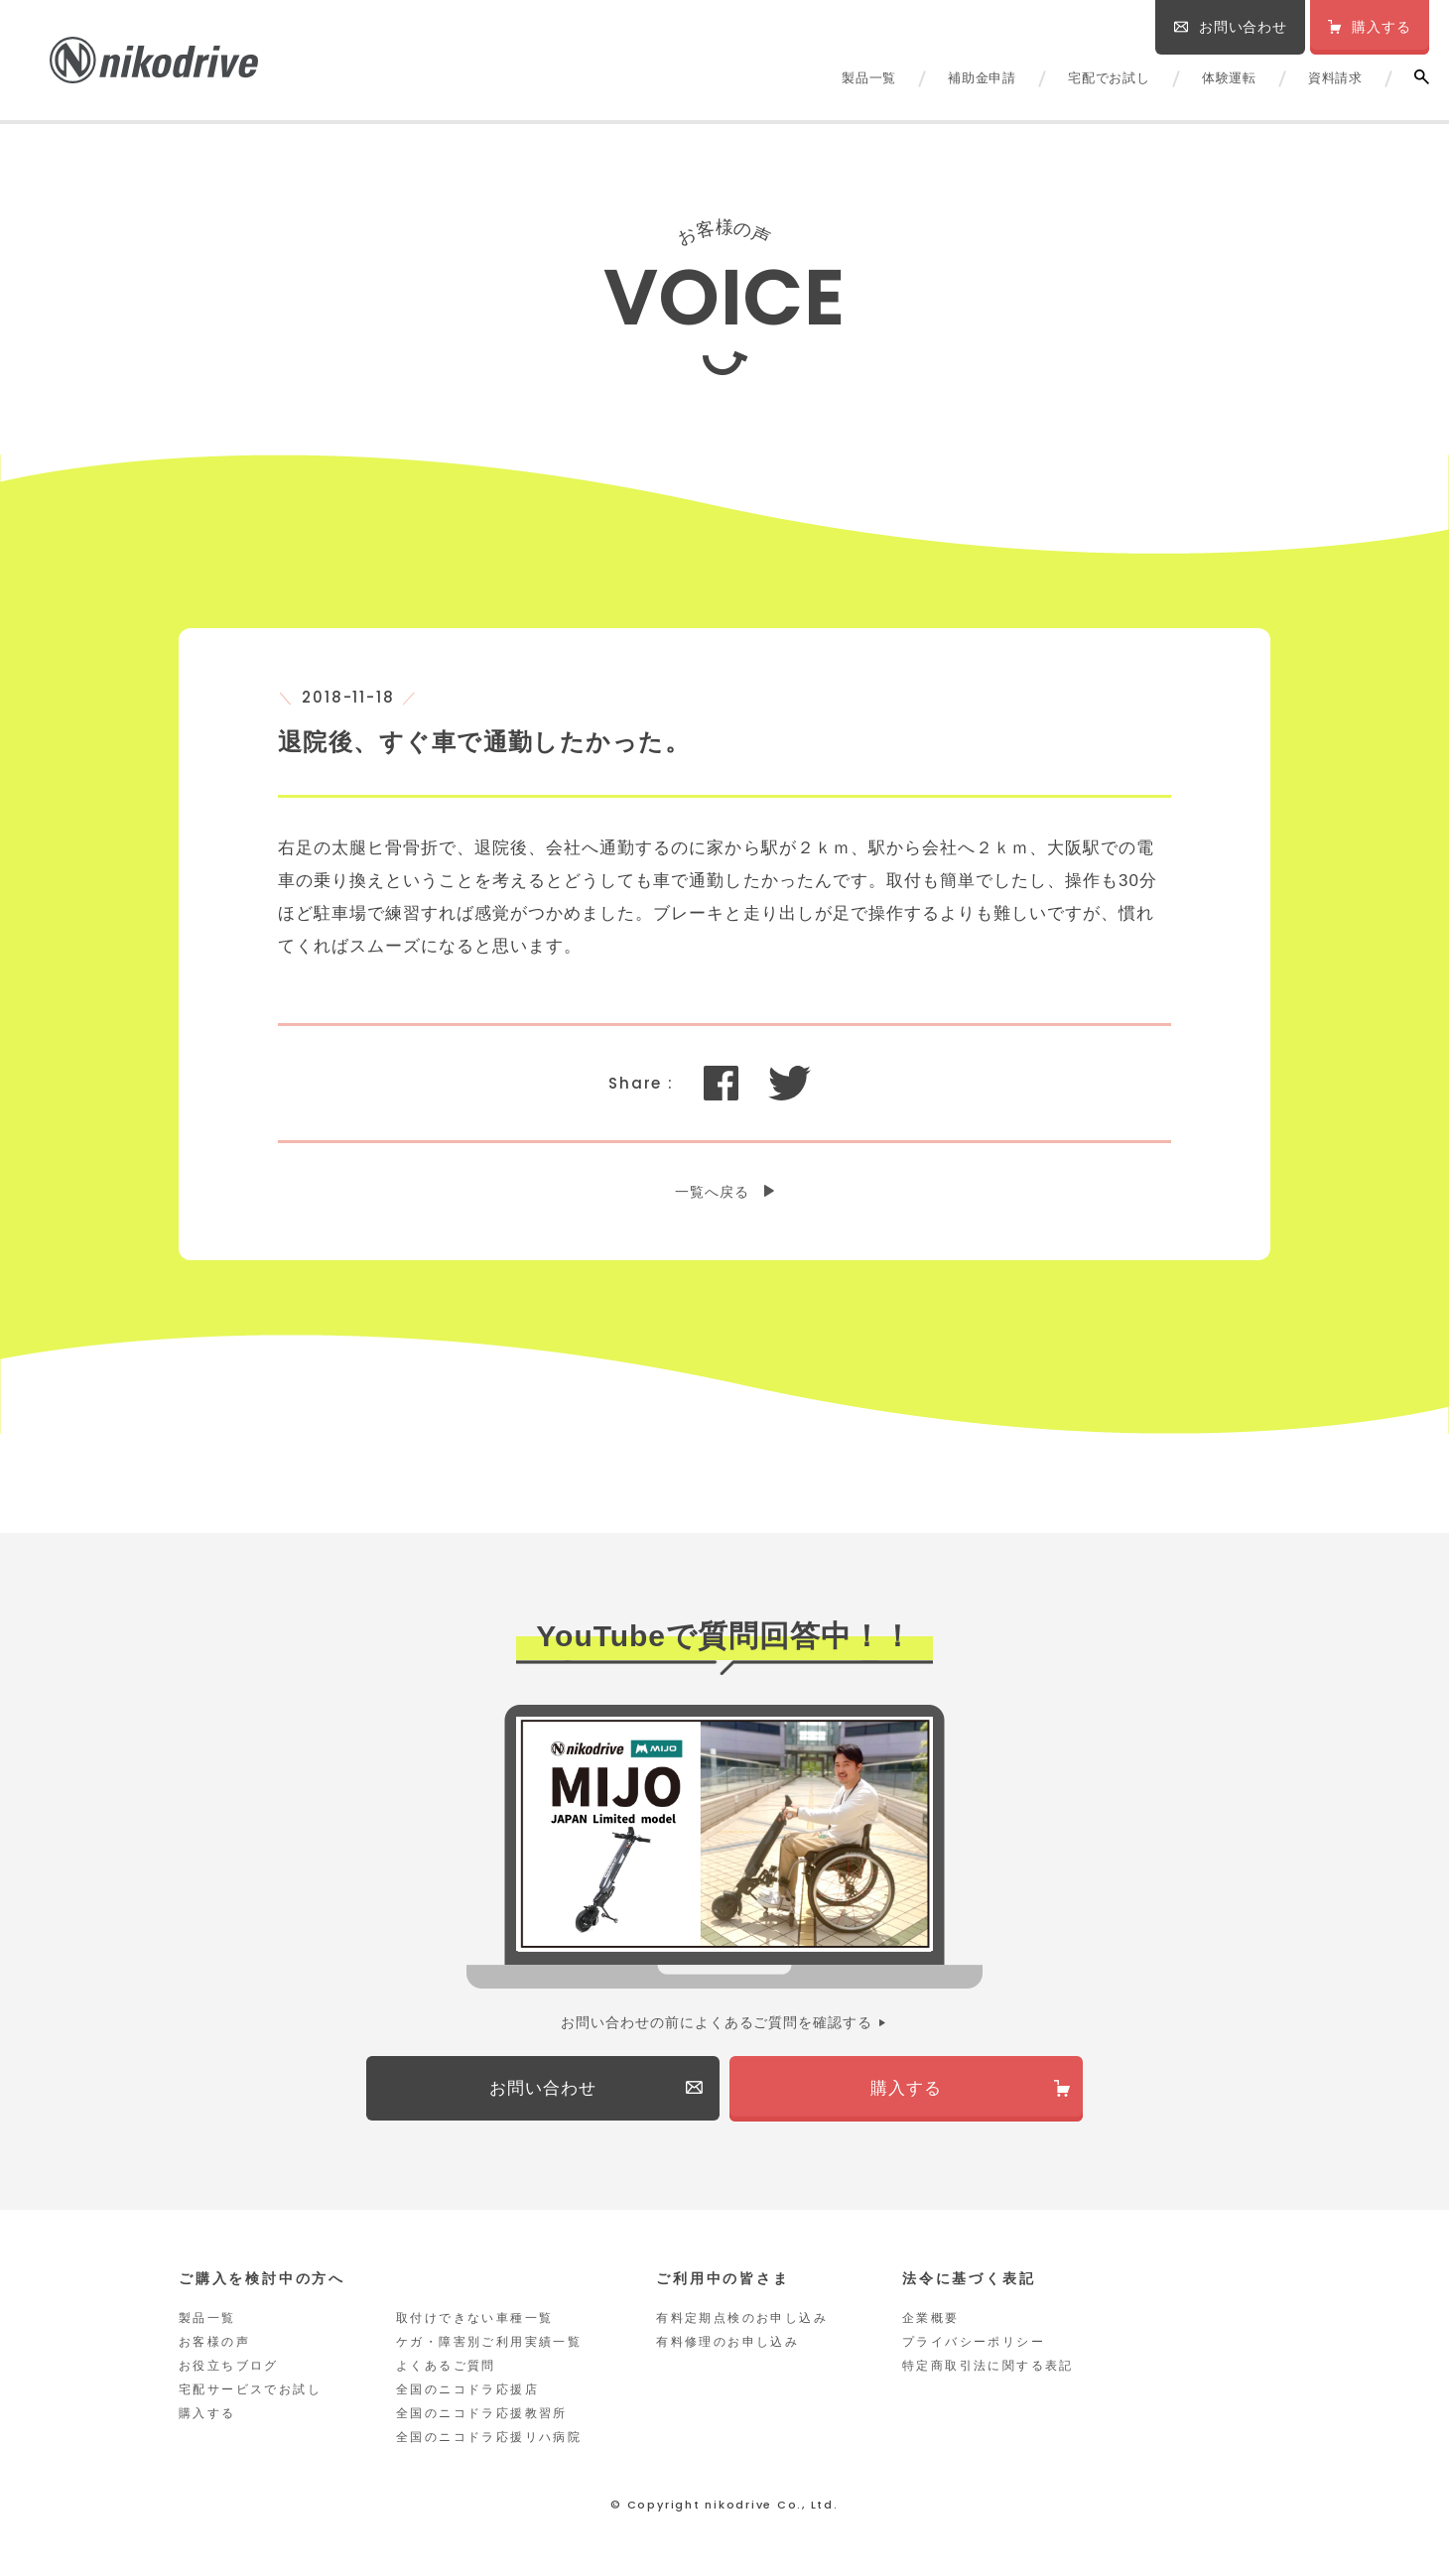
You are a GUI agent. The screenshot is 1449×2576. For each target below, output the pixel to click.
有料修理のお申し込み (727, 2343)
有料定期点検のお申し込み (742, 2319)
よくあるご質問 (446, 2367)
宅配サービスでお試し (250, 2390)
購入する (207, 2414)
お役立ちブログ (229, 2367)
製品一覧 (869, 77)
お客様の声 (214, 2343)
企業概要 (931, 2319)
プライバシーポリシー (973, 2343)
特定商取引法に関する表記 (988, 2367)
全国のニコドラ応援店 (467, 2390)
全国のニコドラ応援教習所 (482, 2414)
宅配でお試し (1109, 77)
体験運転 (1229, 77)
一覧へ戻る (712, 1192)
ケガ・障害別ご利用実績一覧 (489, 2343)
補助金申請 (982, 77)
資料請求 (1335, 77)
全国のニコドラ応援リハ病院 (489, 2438)
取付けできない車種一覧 (474, 2319)
